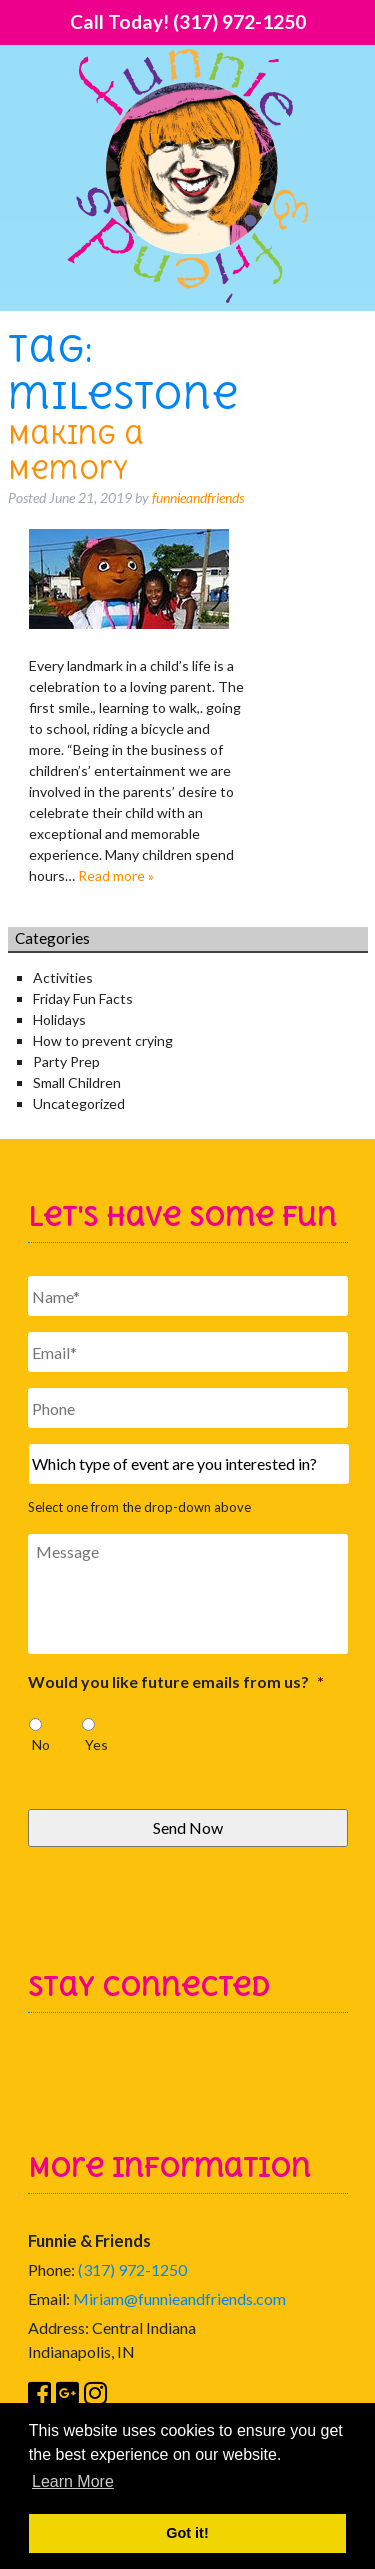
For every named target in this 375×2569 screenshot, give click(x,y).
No (41, 1744)
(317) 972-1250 (132, 2269)
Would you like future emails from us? (176, 1681)
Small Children (77, 1082)
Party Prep (66, 1061)
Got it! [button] (187, 2533)
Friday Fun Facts (83, 998)
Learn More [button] (73, 2481)
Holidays (59, 1019)
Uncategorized (79, 1103)
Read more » (116, 875)
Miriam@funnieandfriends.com (179, 2298)
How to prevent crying (103, 1040)
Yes (96, 1744)
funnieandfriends (198, 497)
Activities (63, 977)
